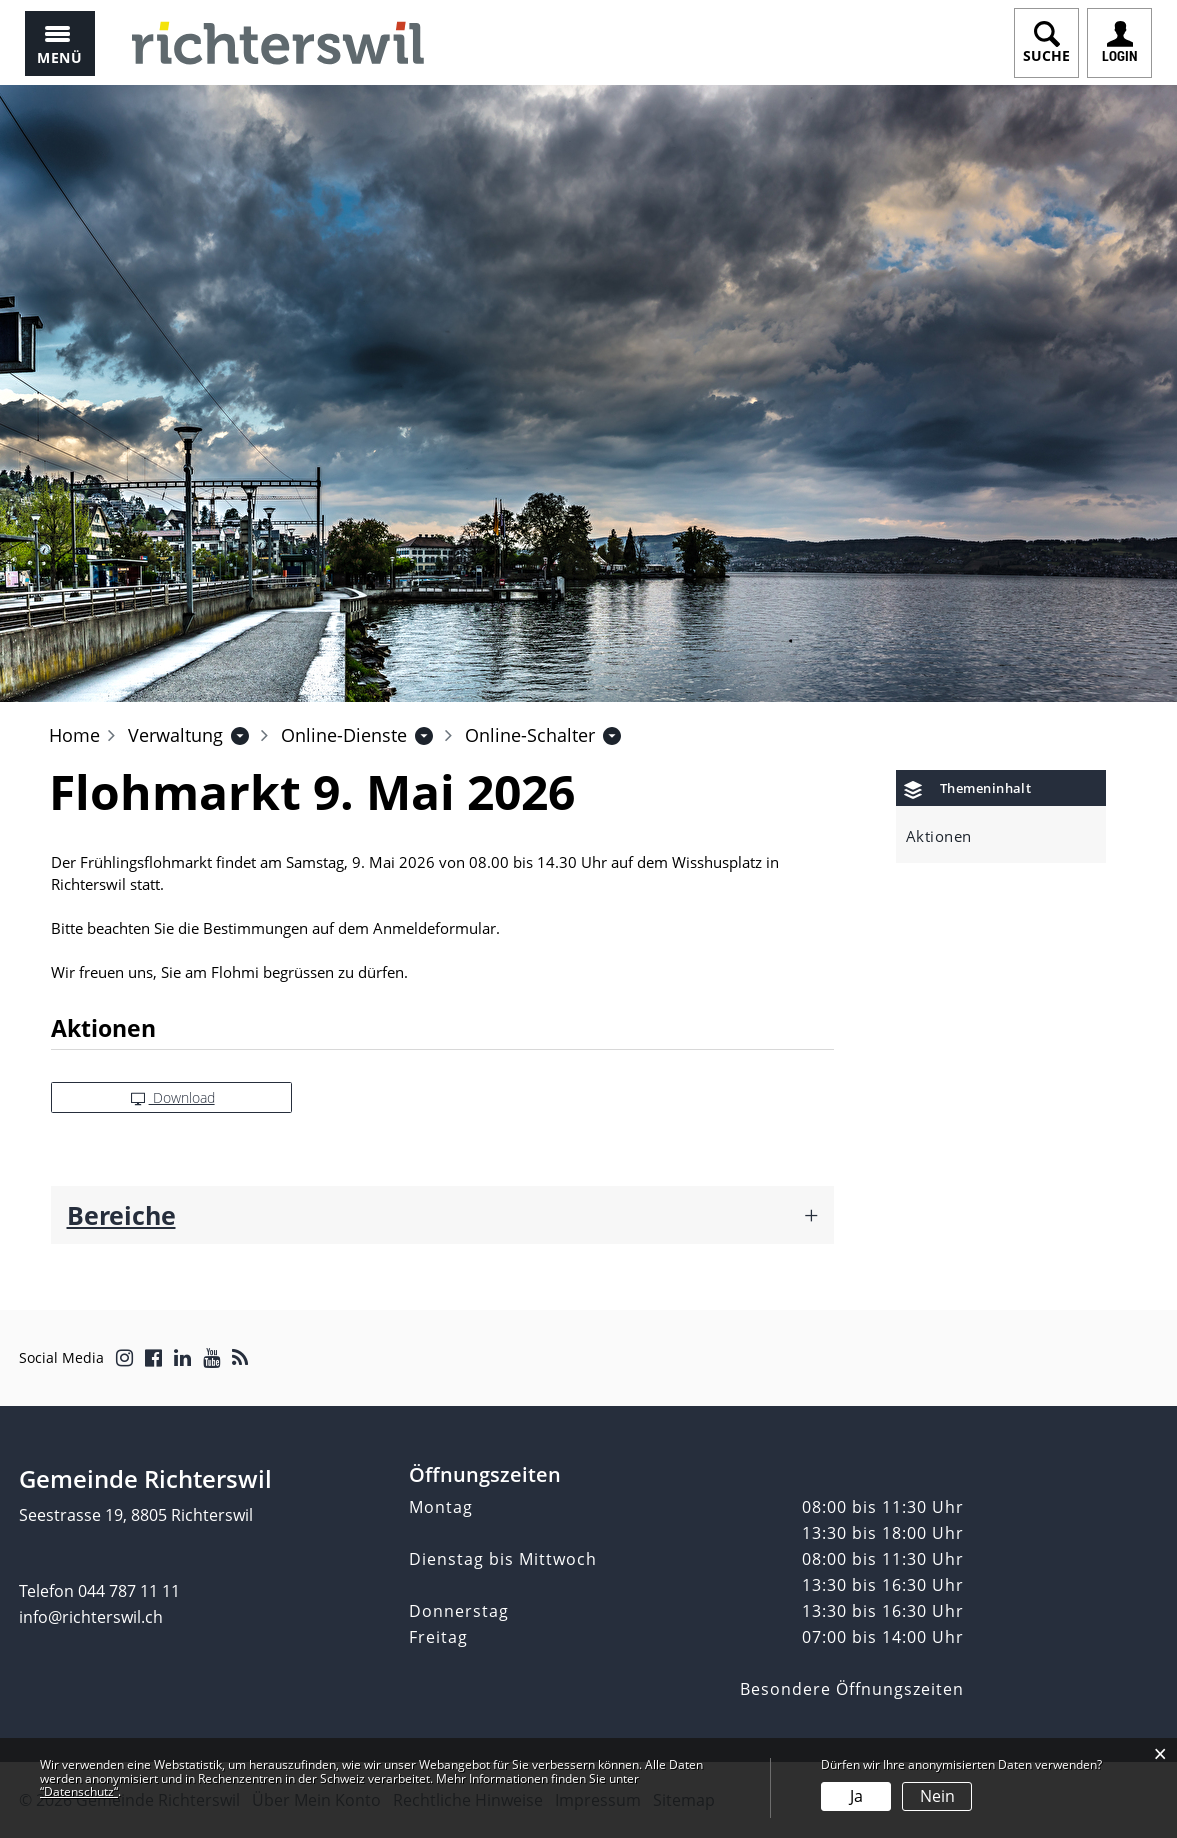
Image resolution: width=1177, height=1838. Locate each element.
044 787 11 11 (129, 1591)
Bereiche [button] (121, 1215)
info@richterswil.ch (91, 1617)
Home (74, 735)
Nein (937, 1796)
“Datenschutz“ (79, 1791)
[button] (175, 735)
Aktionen (939, 836)
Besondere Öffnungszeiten (852, 1689)
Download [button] (173, 1097)
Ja (856, 1796)
